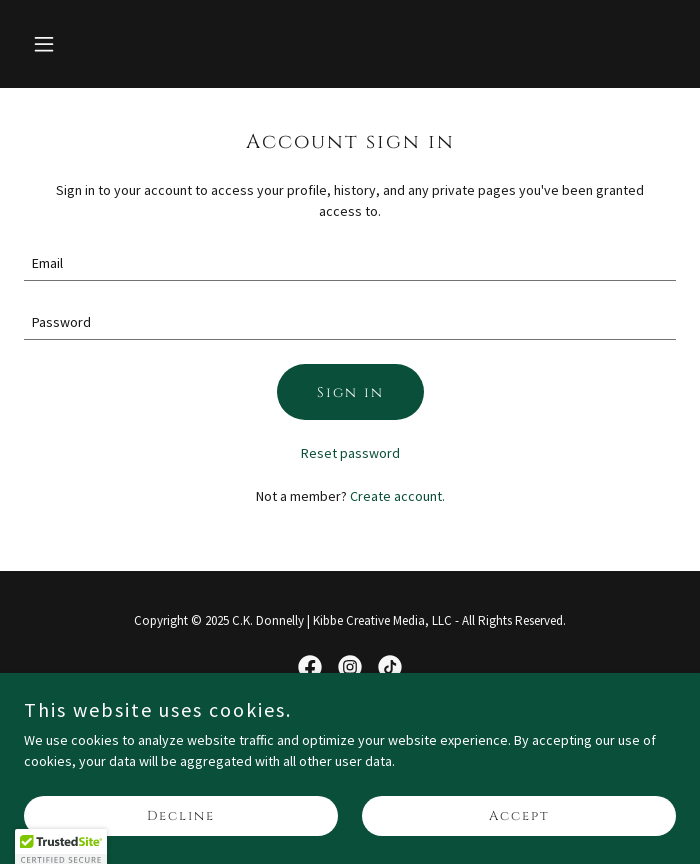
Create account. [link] (397, 496)
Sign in (350, 392)
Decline (181, 816)
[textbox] (350, 263)
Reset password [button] (350, 453)
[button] (99, 44)
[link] (310, 667)
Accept (519, 816)
